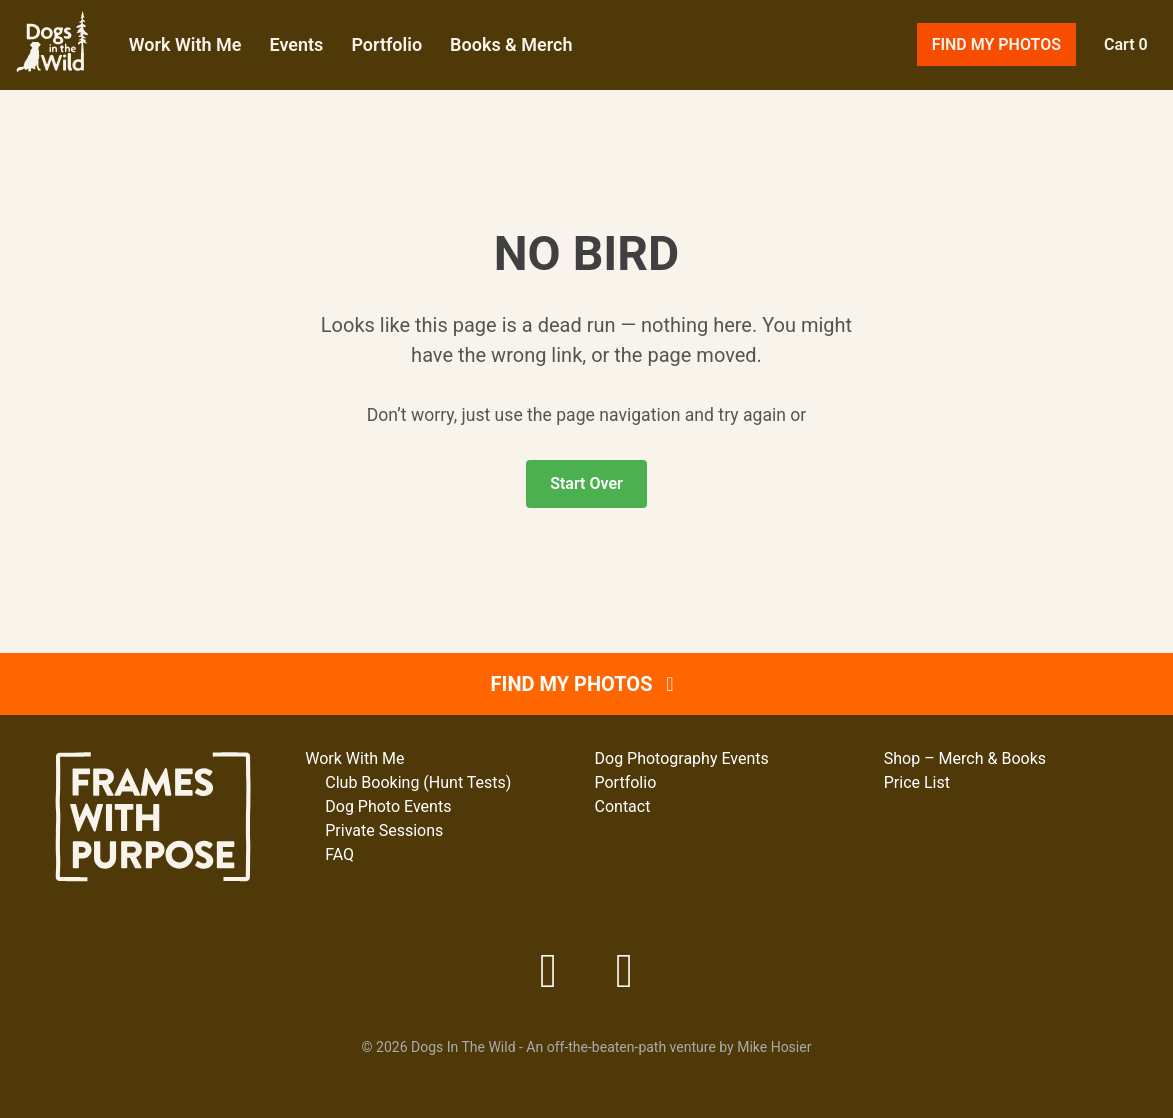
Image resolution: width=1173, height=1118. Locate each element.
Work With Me (258, 69)
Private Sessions (384, 830)
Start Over (586, 532)
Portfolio (460, 69)
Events (370, 69)
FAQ (339, 854)
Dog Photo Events (388, 806)
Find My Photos (989, 68)
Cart (1119, 68)
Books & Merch (584, 69)
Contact (623, 806)
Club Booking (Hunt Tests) (418, 782)
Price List (917, 782)
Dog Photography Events (682, 758)
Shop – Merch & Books (965, 758)
